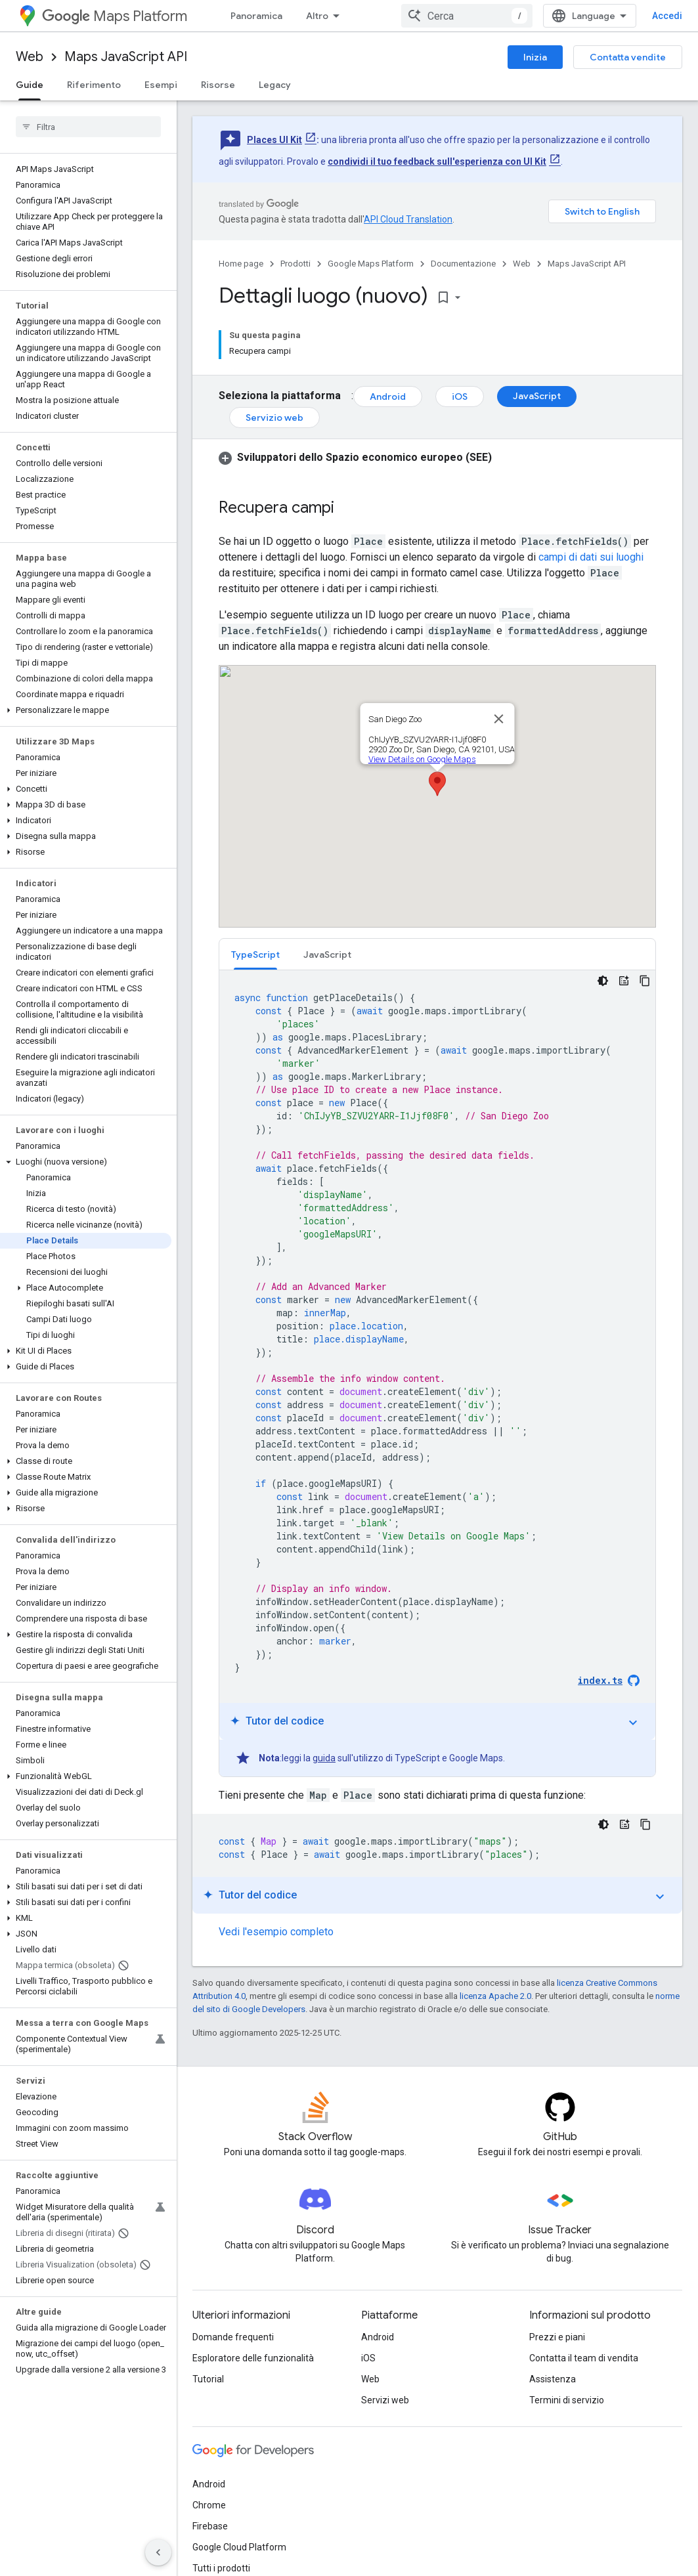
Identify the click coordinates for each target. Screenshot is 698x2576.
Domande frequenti (233, 2337)
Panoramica (256, 16)
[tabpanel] (437, 1373)
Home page (241, 263)
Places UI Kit (274, 140)
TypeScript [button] (255, 954)
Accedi (667, 16)
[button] (85, 710)
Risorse (218, 85)
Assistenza (552, 2379)
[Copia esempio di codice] (644, 980)
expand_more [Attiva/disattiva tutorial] (633, 1722)
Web (29, 57)
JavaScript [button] (327, 954)
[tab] (255, 954)
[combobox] (467, 16)
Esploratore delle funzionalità (253, 2358)
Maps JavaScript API (125, 57)
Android (388, 396)
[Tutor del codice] (623, 980)
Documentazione (463, 263)
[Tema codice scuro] (602, 980)
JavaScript (537, 396)
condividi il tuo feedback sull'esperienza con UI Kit (437, 161)
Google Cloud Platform (239, 2547)
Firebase (210, 2526)
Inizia (535, 57)
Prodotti (295, 263)
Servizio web (274, 417)
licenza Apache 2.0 (495, 1996)
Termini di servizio (566, 2400)
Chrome (209, 2505)
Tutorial (208, 2379)
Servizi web (385, 2400)
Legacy (275, 85)
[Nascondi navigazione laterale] (158, 2552)
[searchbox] (88, 126)
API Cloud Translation (408, 219)
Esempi (160, 85)
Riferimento (94, 85)
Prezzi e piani (557, 2337)
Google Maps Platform (371, 263)
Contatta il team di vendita (583, 2358)
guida (324, 1758)
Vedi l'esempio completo (276, 1931)
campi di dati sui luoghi (590, 557)
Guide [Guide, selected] (29, 85)
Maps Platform (114, 16)
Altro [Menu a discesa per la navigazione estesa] (317, 16)
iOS (460, 396)
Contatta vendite (628, 57)
